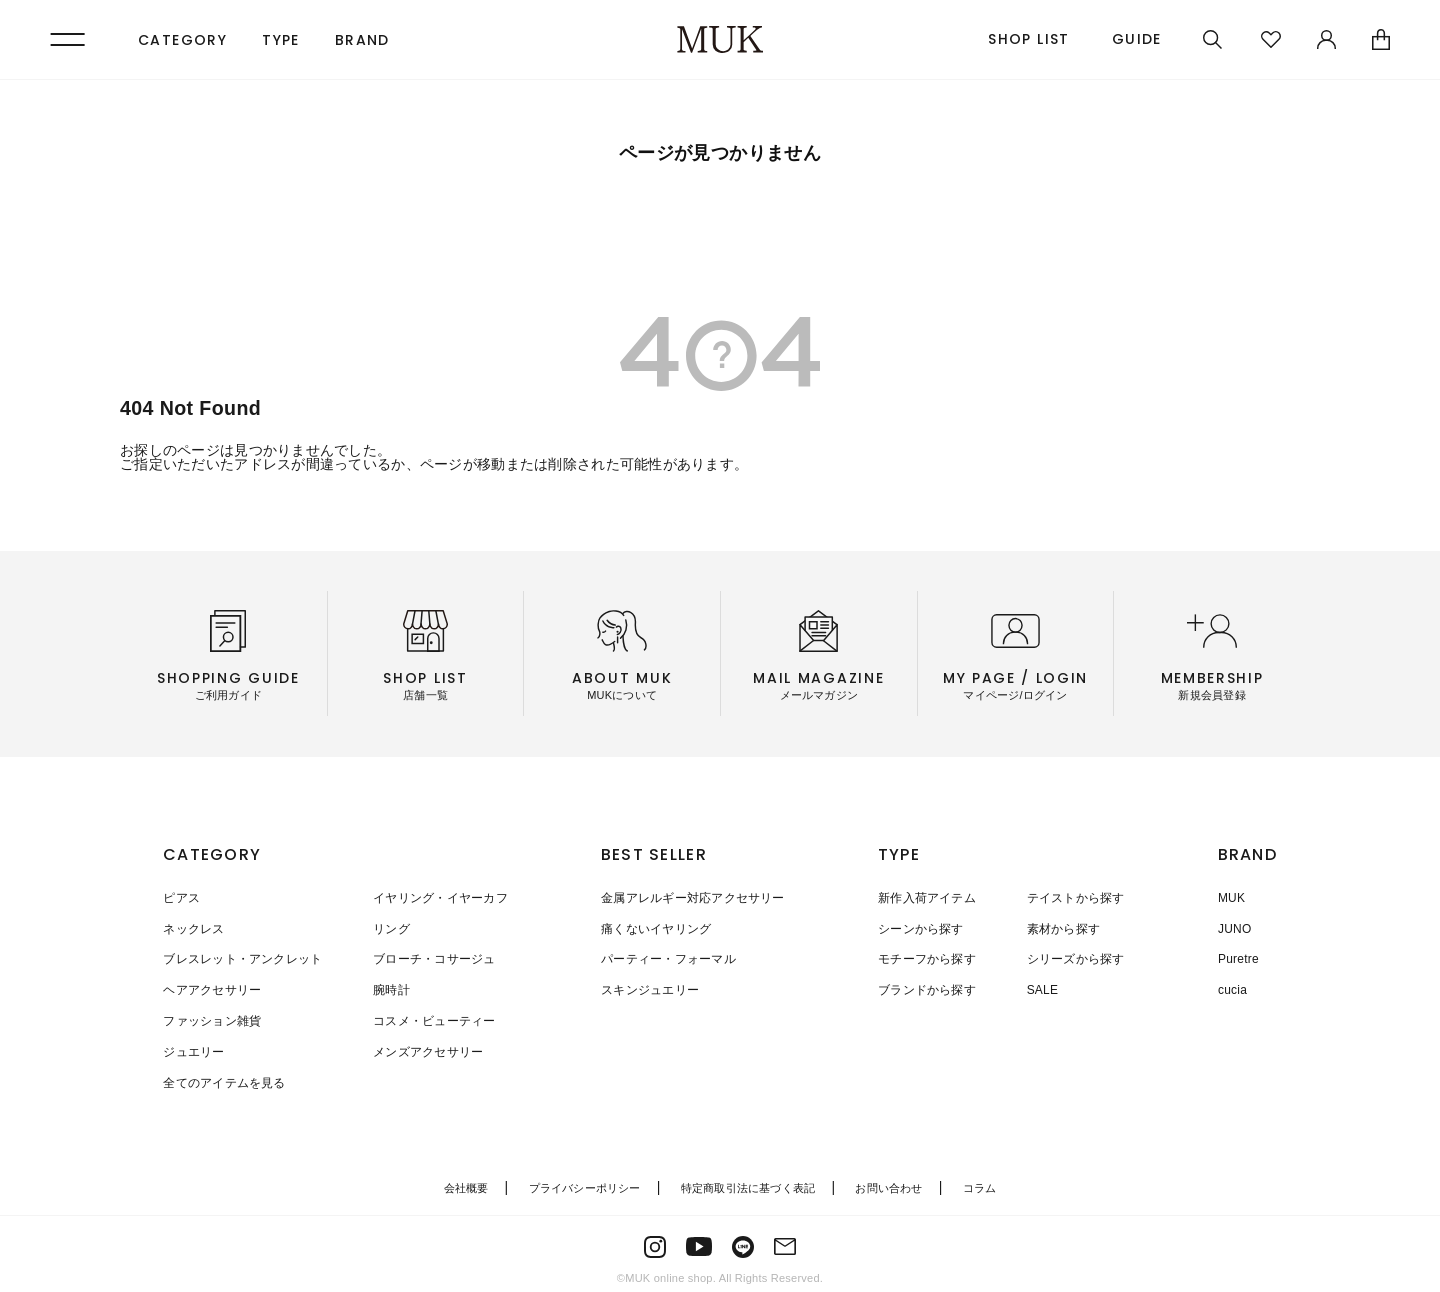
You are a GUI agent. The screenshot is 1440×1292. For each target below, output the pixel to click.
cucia (1232, 988)
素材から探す (1062, 928)
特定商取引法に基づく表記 (748, 1181)
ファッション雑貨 (212, 1018)
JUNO (1235, 928)
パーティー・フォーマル (668, 958)
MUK (1231, 898)
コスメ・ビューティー (433, 1018)
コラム (980, 1181)
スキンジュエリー (650, 988)
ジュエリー (193, 1048)
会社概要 (466, 1181)
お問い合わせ (888, 1181)
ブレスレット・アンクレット (242, 958)
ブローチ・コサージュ (433, 958)
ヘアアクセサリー (212, 988)
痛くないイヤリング (656, 928)
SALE (1042, 988)
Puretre (1238, 958)
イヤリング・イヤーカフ (439, 898)
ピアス (181, 898)
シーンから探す (921, 928)
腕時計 (390, 988)
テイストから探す (1075, 898)
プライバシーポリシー (585, 1181)
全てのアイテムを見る (224, 1078)
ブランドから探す (927, 988)
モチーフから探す (927, 958)
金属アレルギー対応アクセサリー (693, 898)
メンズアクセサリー (427, 1048)
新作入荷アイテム (927, 898)
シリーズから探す (1075, 958)
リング (390, 928)
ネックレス (193, 928)
